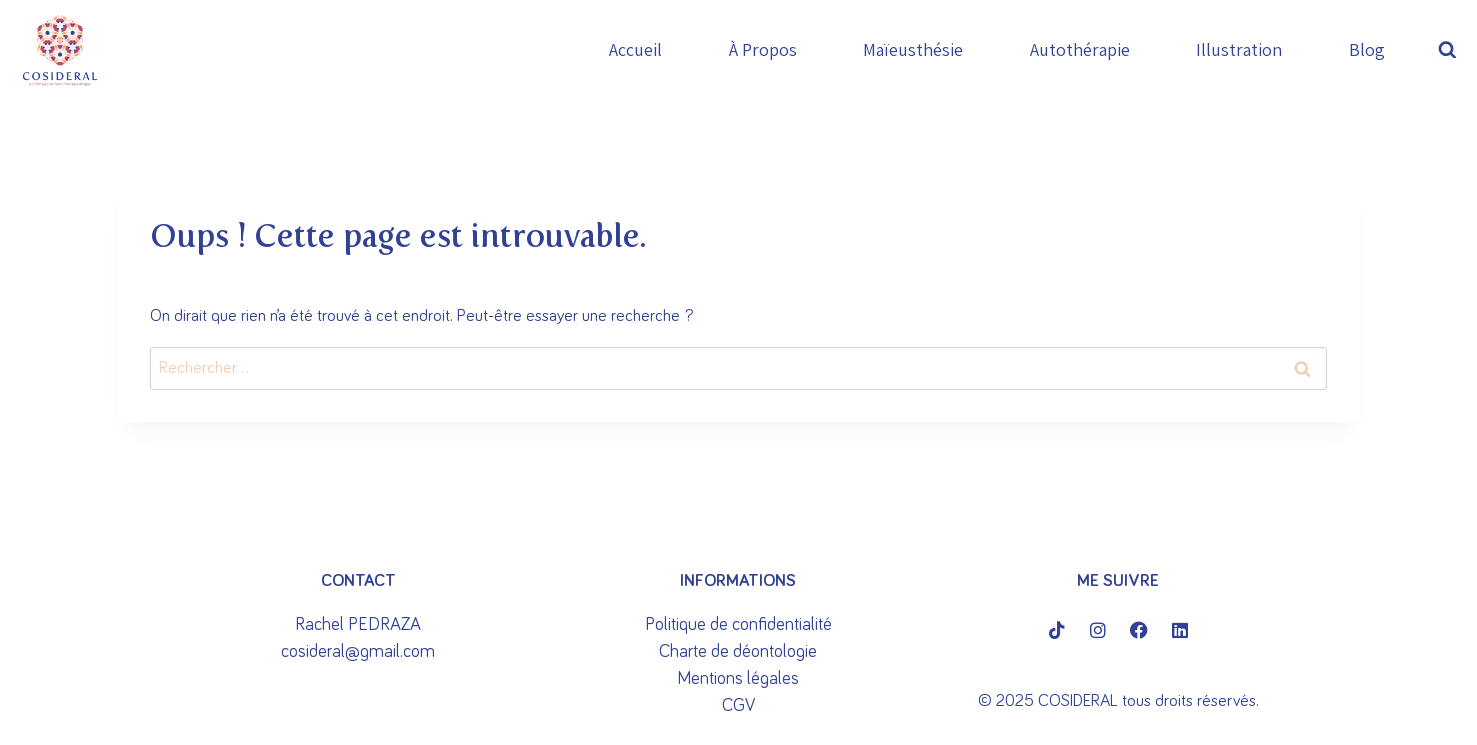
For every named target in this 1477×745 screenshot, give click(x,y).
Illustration (1239, 49)
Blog (1367, 49)
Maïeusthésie (913, 49)
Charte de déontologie (738, 652)
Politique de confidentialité (738, 625)
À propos (763, 49)
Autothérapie (1080, 49)
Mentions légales (738, 679)
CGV (738, 706)
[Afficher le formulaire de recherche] (1452, 50)
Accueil (635, 49)
